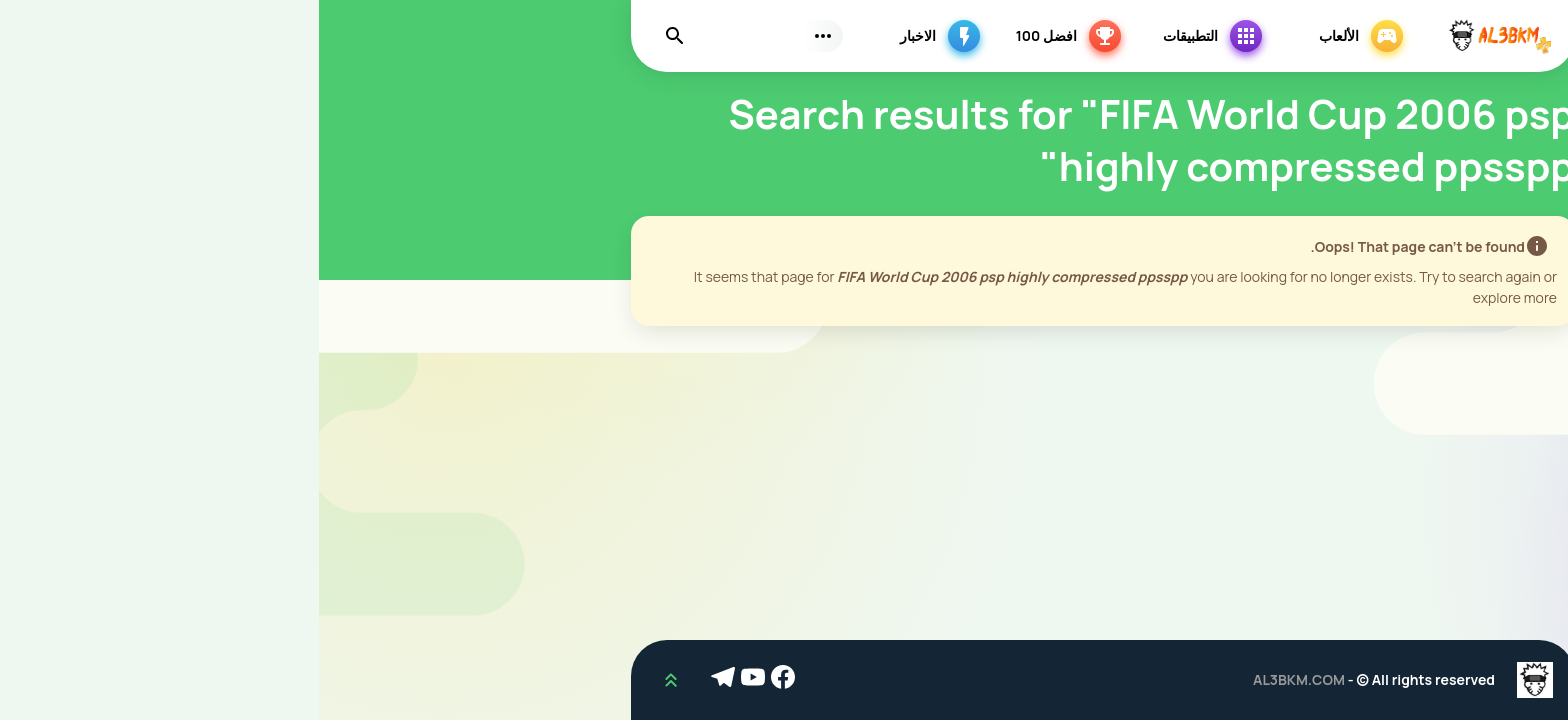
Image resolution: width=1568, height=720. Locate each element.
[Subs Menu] (504, 36)
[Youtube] (437, 680)
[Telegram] (407, 680)
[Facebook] (467, 680)
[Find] (356, 36)
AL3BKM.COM (980, 679)
